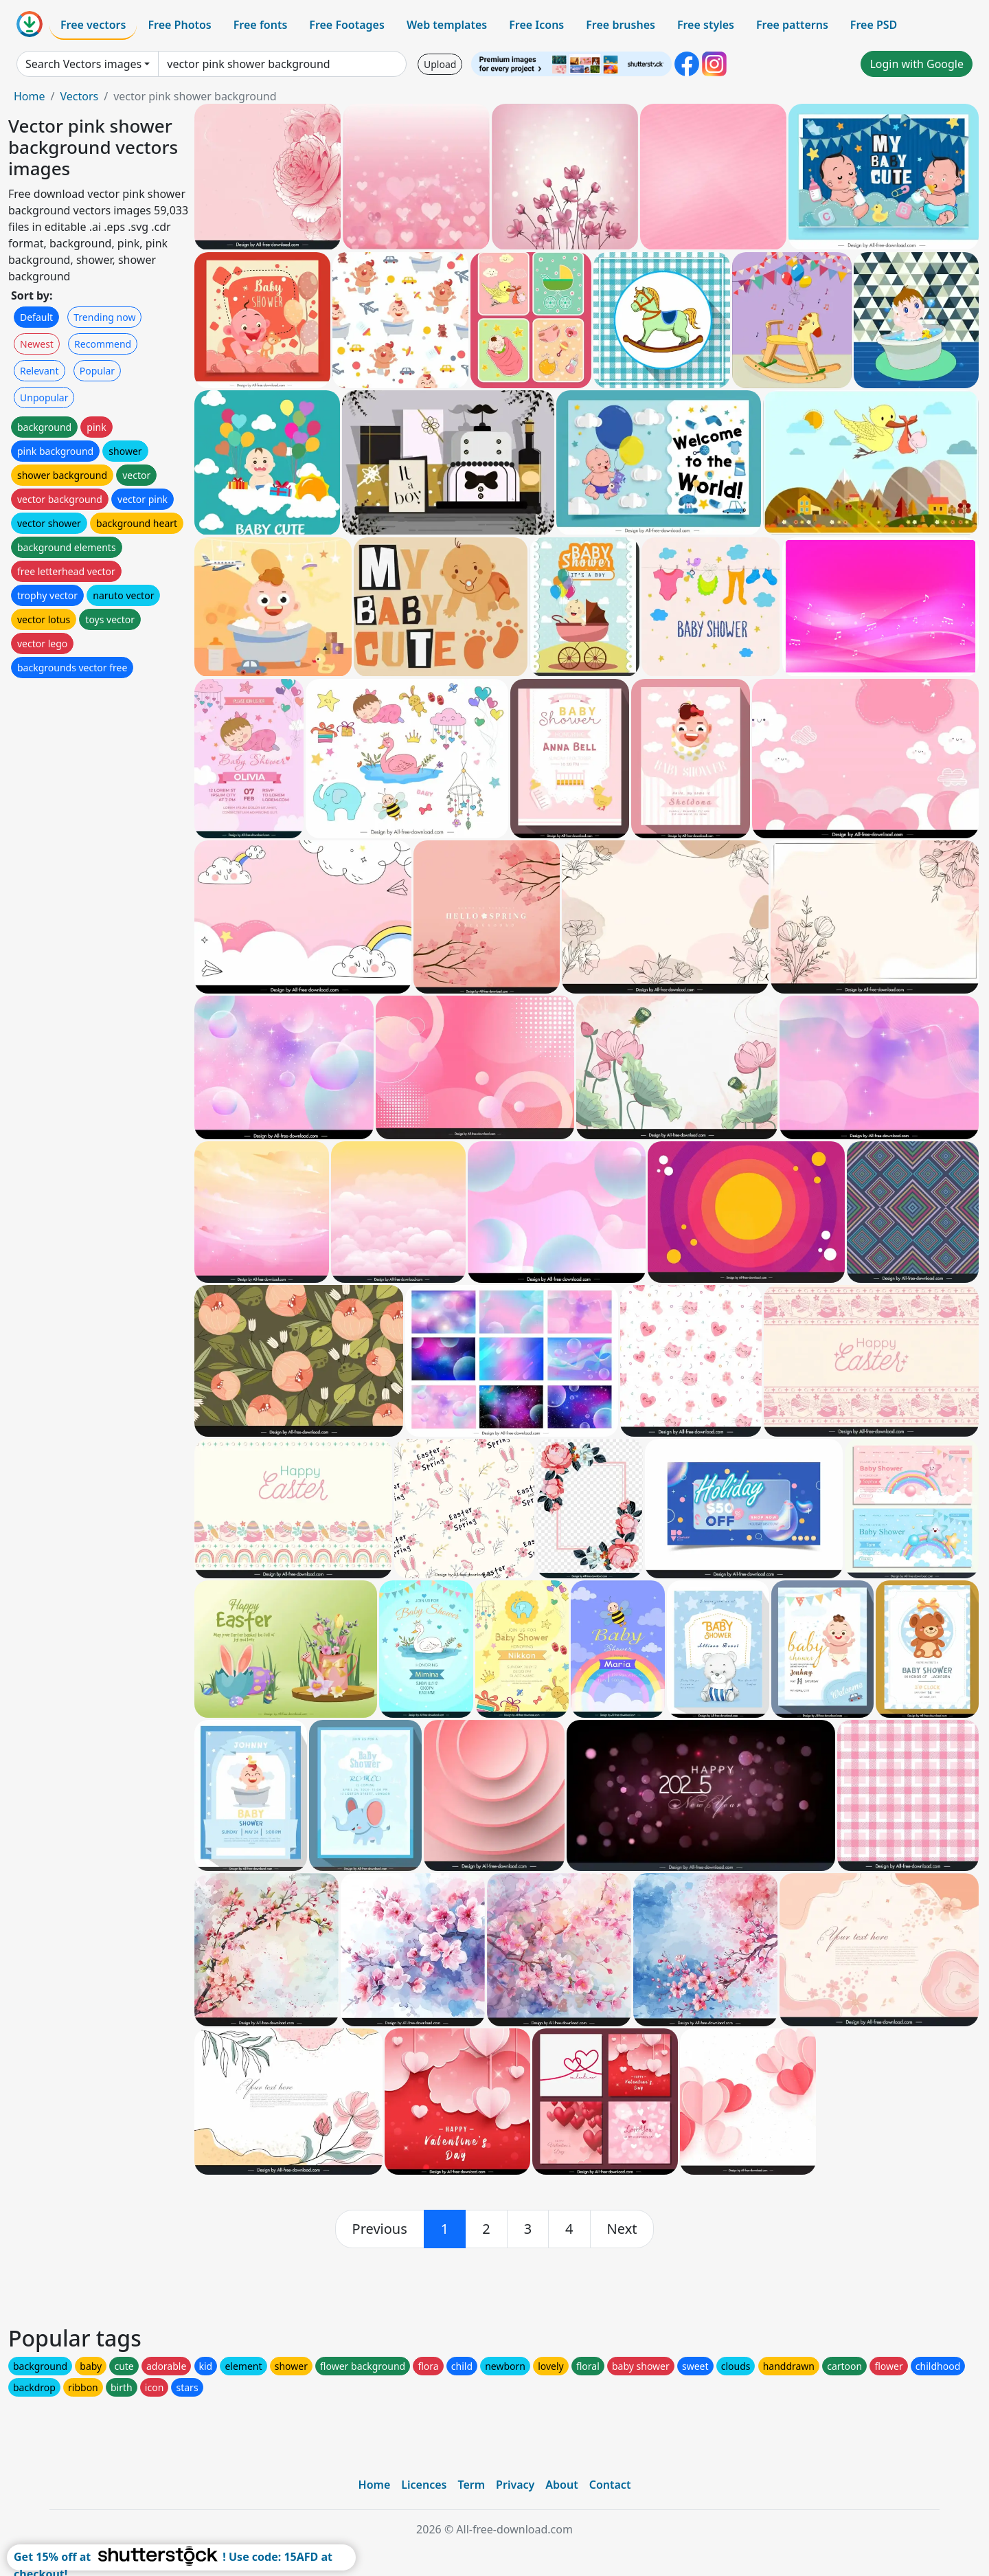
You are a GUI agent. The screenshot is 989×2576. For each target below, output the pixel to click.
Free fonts (261, 24)
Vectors (79, 96)
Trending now (104, 317)
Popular (97, 370)
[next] (622, 2229)
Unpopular (44, 397)
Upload (440, 64)
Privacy (515, 2484)
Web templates (447, 24)
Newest (37, 343)
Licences (423, 2484)
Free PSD (873, 24)
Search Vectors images (83, 63)
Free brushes (620, 24)
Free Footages (347, 24)
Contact (610, 2484)
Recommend (102, 343)
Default (36, 317)
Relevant (39, 370)
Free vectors (93, 24)
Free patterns (792, 24)
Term (471, 2484)
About (561, 2484)
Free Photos (179, 24)
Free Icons (536, 24)
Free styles (705, 24)
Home (29, 96)
